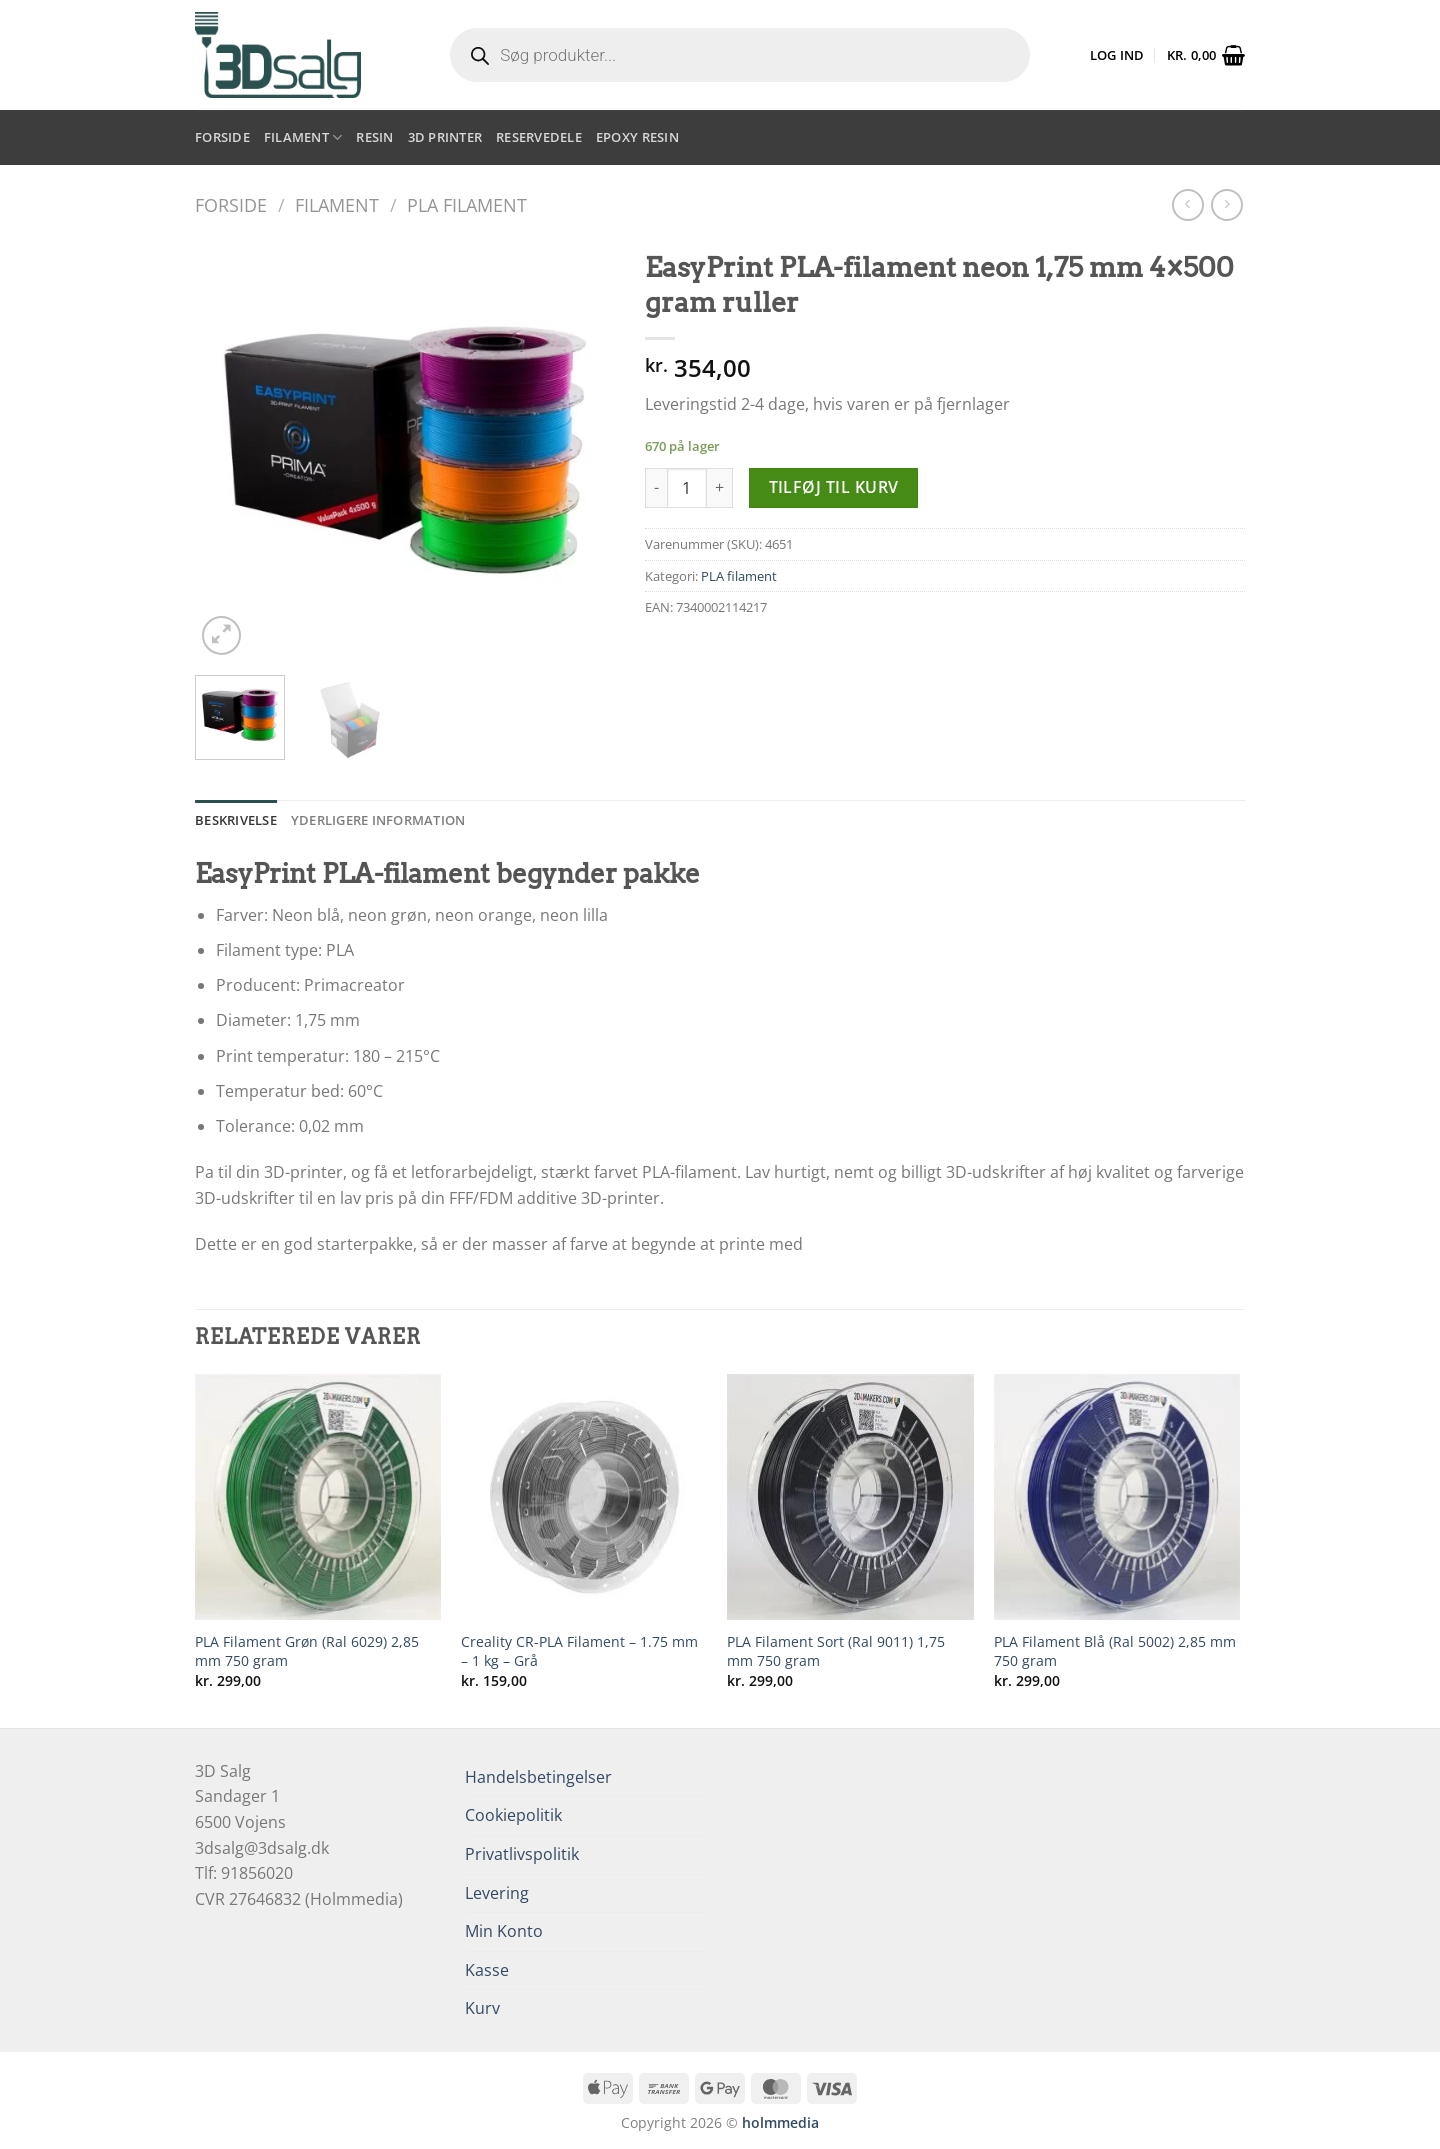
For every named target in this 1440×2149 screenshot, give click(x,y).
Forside (222, 137)
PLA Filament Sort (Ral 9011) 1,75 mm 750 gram (836, 1651)
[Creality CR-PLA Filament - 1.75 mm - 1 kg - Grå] (584, 1497)
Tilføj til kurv (834, 487)
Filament (303, 137)
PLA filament (467, 204)
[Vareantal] (687, 488)
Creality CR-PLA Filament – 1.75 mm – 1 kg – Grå (579, 1651)
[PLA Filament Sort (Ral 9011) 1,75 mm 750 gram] (850, 1497)
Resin (374, 137)
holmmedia (780, 2122)
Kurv (482, 2008)
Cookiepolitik (513, 1815)
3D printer (445, 137)
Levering (497, 1893)
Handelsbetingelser (538, 1777)
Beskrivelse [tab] (236, 820)
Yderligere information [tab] (378, 820)
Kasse (487, 1970)
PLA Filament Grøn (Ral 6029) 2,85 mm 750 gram (307, 1651)
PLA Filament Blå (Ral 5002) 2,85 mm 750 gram (1115, 1651)
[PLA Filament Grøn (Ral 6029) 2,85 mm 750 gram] (318, 1497)
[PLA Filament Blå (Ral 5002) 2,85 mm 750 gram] (1117, 1497)
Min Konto (504, 1931)
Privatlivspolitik (522, 1854)
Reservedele (539, 137)
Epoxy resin (637, 137)
